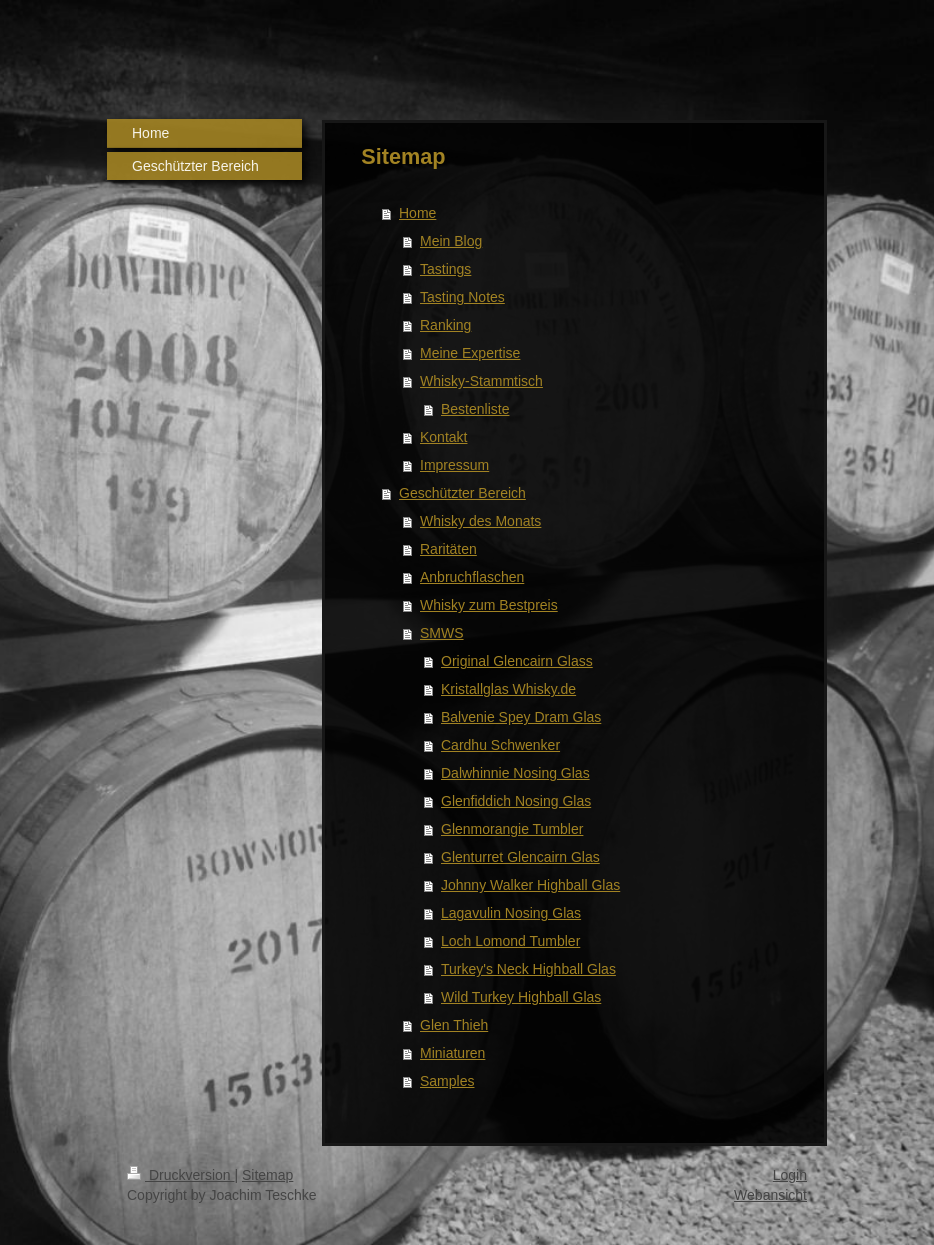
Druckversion (180, 1175)
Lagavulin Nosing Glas (511, 913)
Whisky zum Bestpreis (489, 605)
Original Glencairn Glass (517, 661)
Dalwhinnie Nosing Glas (515, 773)
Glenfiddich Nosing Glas (516, 801)
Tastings (445, 269)
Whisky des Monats (480, 521)
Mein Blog (451, 241)
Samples (447, 1081)
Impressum (454, 465)
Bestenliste (475, 409)
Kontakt (443, 437)
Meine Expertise (470, 353)
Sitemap (267, 1175)
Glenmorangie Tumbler (512, 829)
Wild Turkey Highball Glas (521, 997)
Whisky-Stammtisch (481, 381)
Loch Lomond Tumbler (510, 941)
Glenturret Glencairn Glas (520, 857)
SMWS (442, 633)
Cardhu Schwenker (500, 745)
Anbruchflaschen (472, 577)
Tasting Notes (462, 297)
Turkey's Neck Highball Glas (528, 969)
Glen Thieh (454, 1025)
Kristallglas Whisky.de (508, 689)
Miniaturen (452, 1053)
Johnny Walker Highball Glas (530, 885)
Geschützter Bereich (462, 493)
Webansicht (770, 1195)
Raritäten (448, 549)
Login (790, 1175)
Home (417, 213)
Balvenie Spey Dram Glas (521, 717)
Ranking (445, 325)
